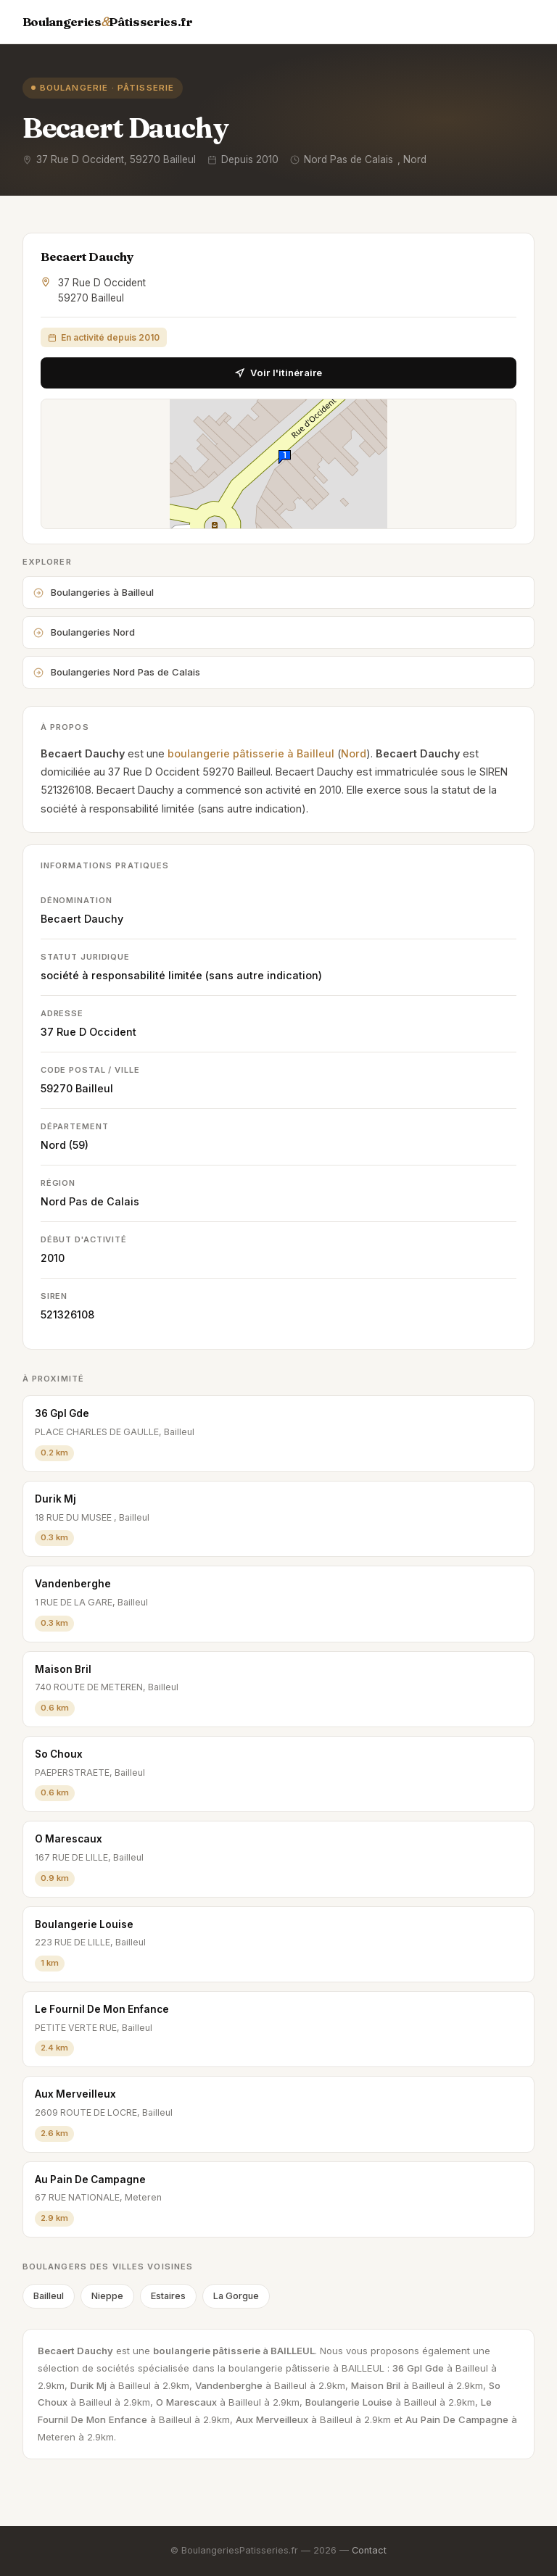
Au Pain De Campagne (90, 2179)
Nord (353, 753)
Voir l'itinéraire (278, 372)
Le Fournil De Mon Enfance (102, 2009)
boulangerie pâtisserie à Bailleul (251, 753)
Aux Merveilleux (75, 2094)
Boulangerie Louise (84, 1924)
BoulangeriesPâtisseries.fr (107, 21)
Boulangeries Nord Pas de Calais (116, 672)
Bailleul (94, 1088)
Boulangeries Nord (84, 632)
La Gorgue (236, 2295)
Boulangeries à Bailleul (93, 592)
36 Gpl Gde (62, 1413)
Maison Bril (63, 1669)
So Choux (59, 1754)
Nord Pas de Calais (90, 1201)
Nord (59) (64, 1145)
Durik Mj (55, 1499)
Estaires (168, 2295)
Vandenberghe (73, 1584)
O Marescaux (68, 1839)
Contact (369, 2550)
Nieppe (107, 2295)
